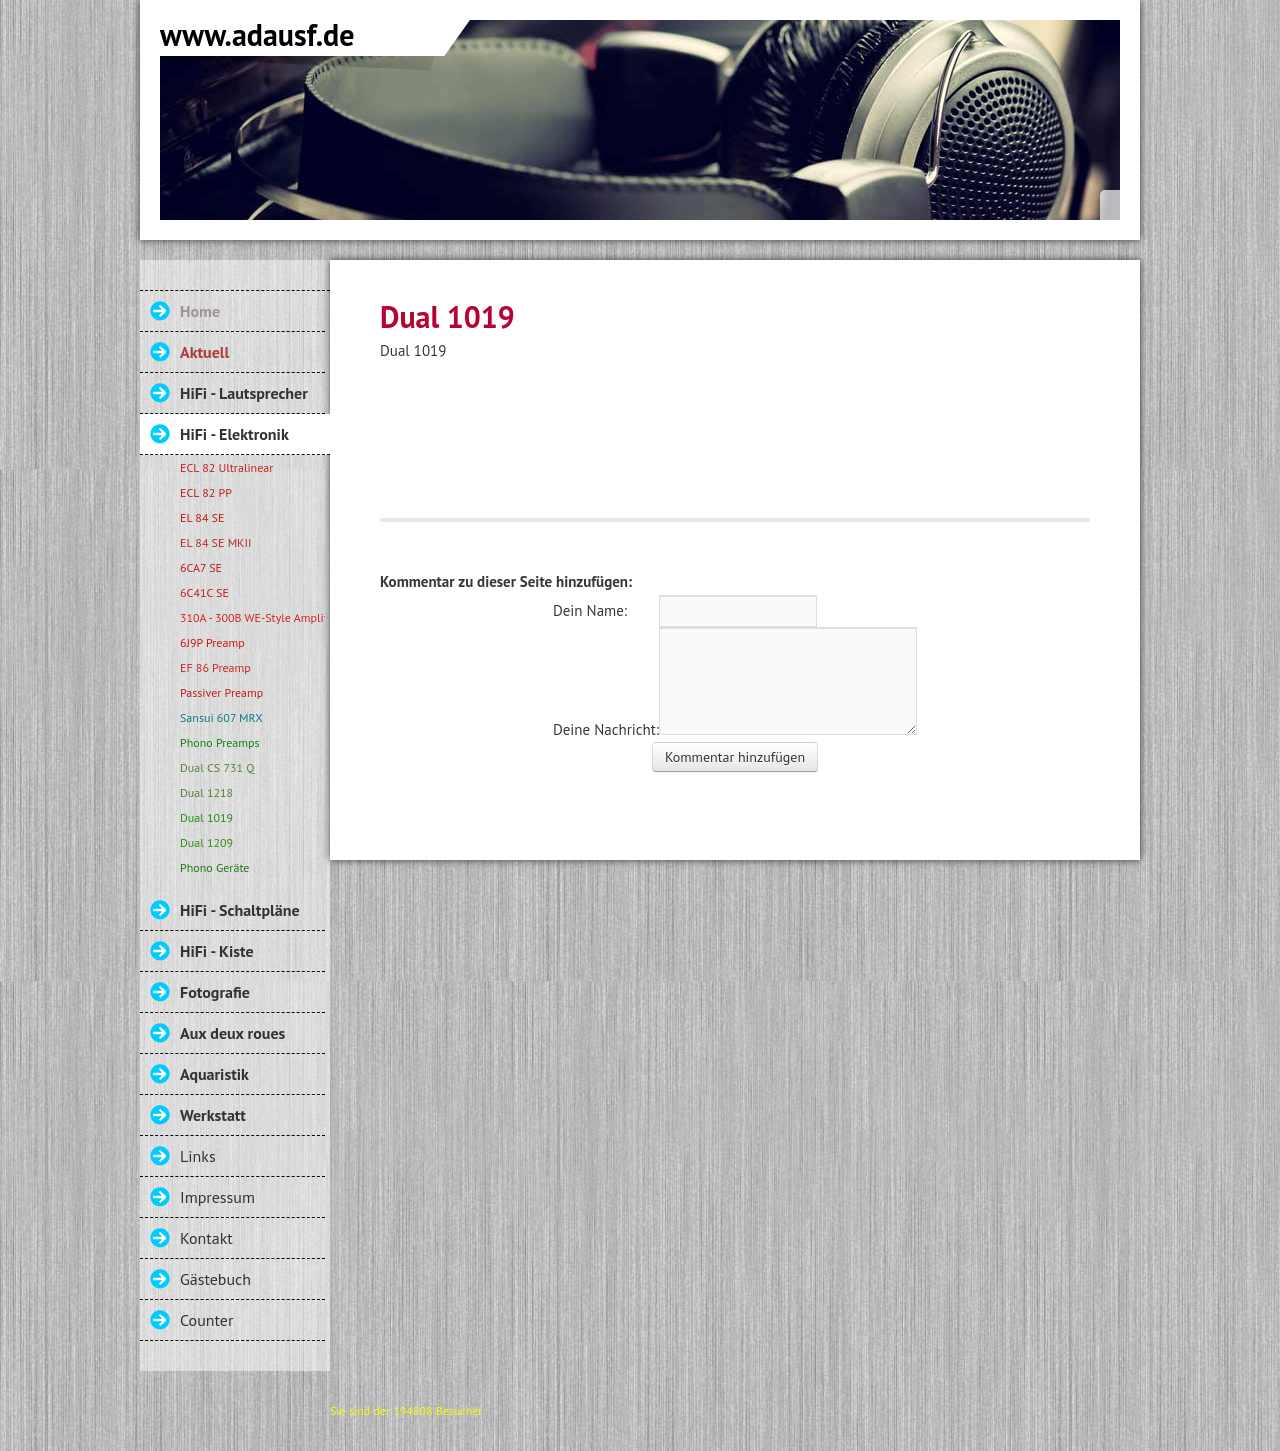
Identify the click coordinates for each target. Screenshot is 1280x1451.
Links (198, 1156)
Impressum (217, 1197)
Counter (206, 1320)
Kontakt (206, 1238)
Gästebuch (215, 1279)
